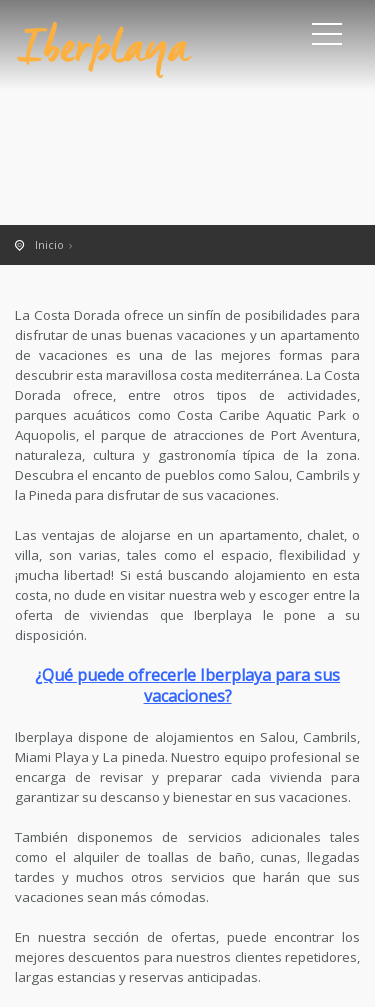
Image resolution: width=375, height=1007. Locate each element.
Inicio (49, 244)
